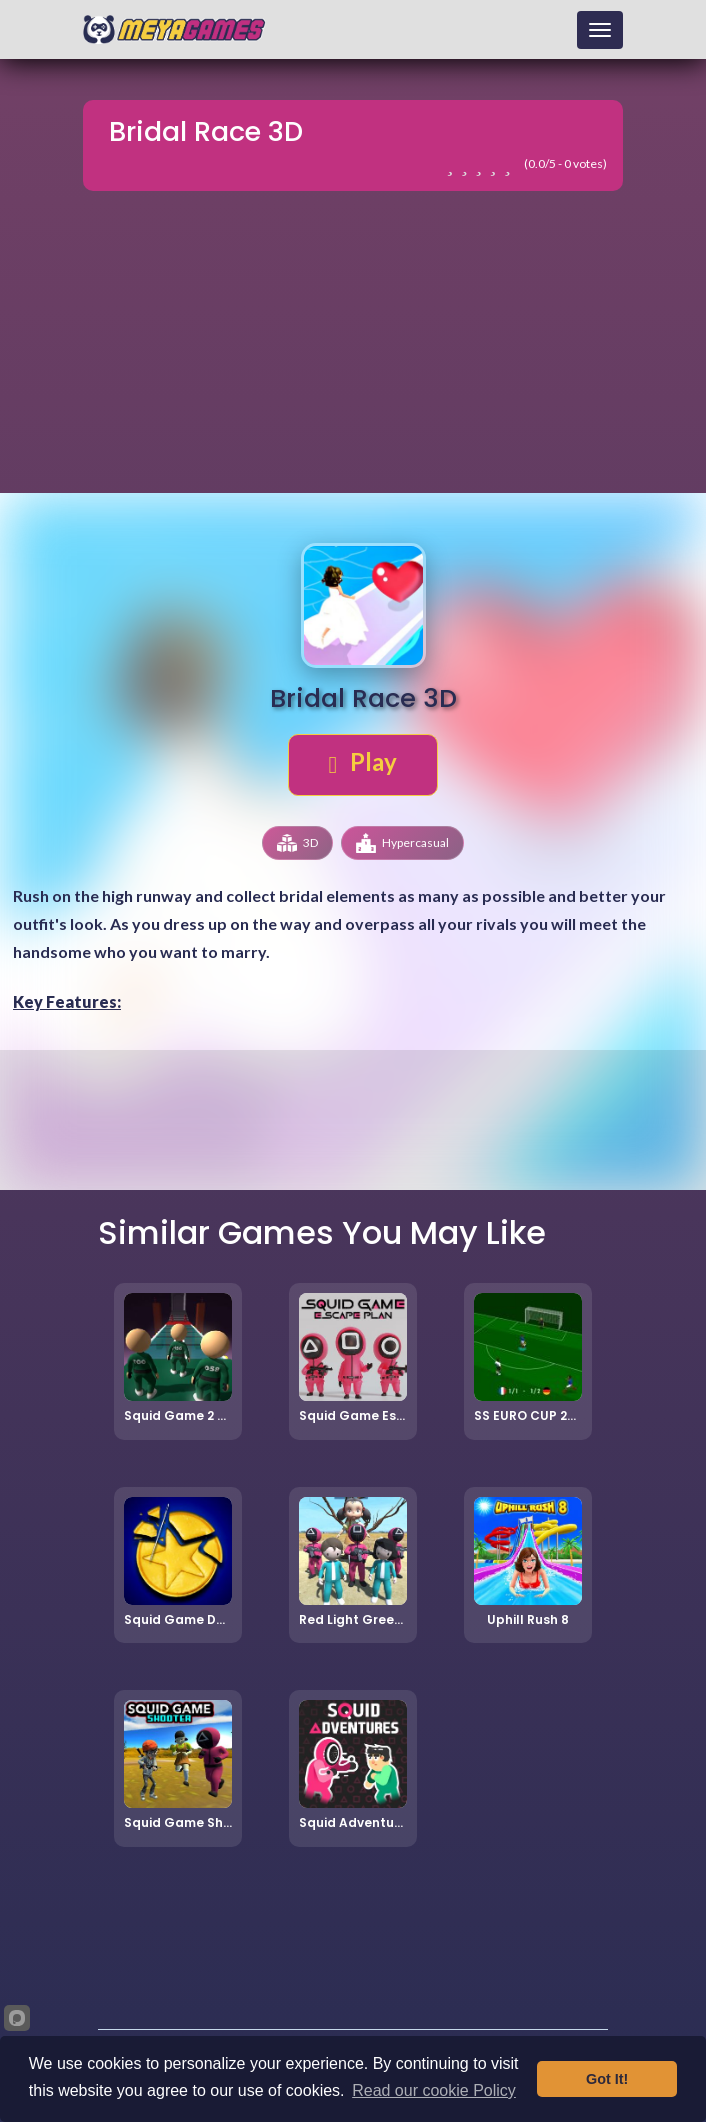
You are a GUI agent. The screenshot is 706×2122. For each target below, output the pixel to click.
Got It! (607, 2079)
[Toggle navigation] (600, 30)
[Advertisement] (353, 349)
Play (363, 762)
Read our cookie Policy (434, 2090)
